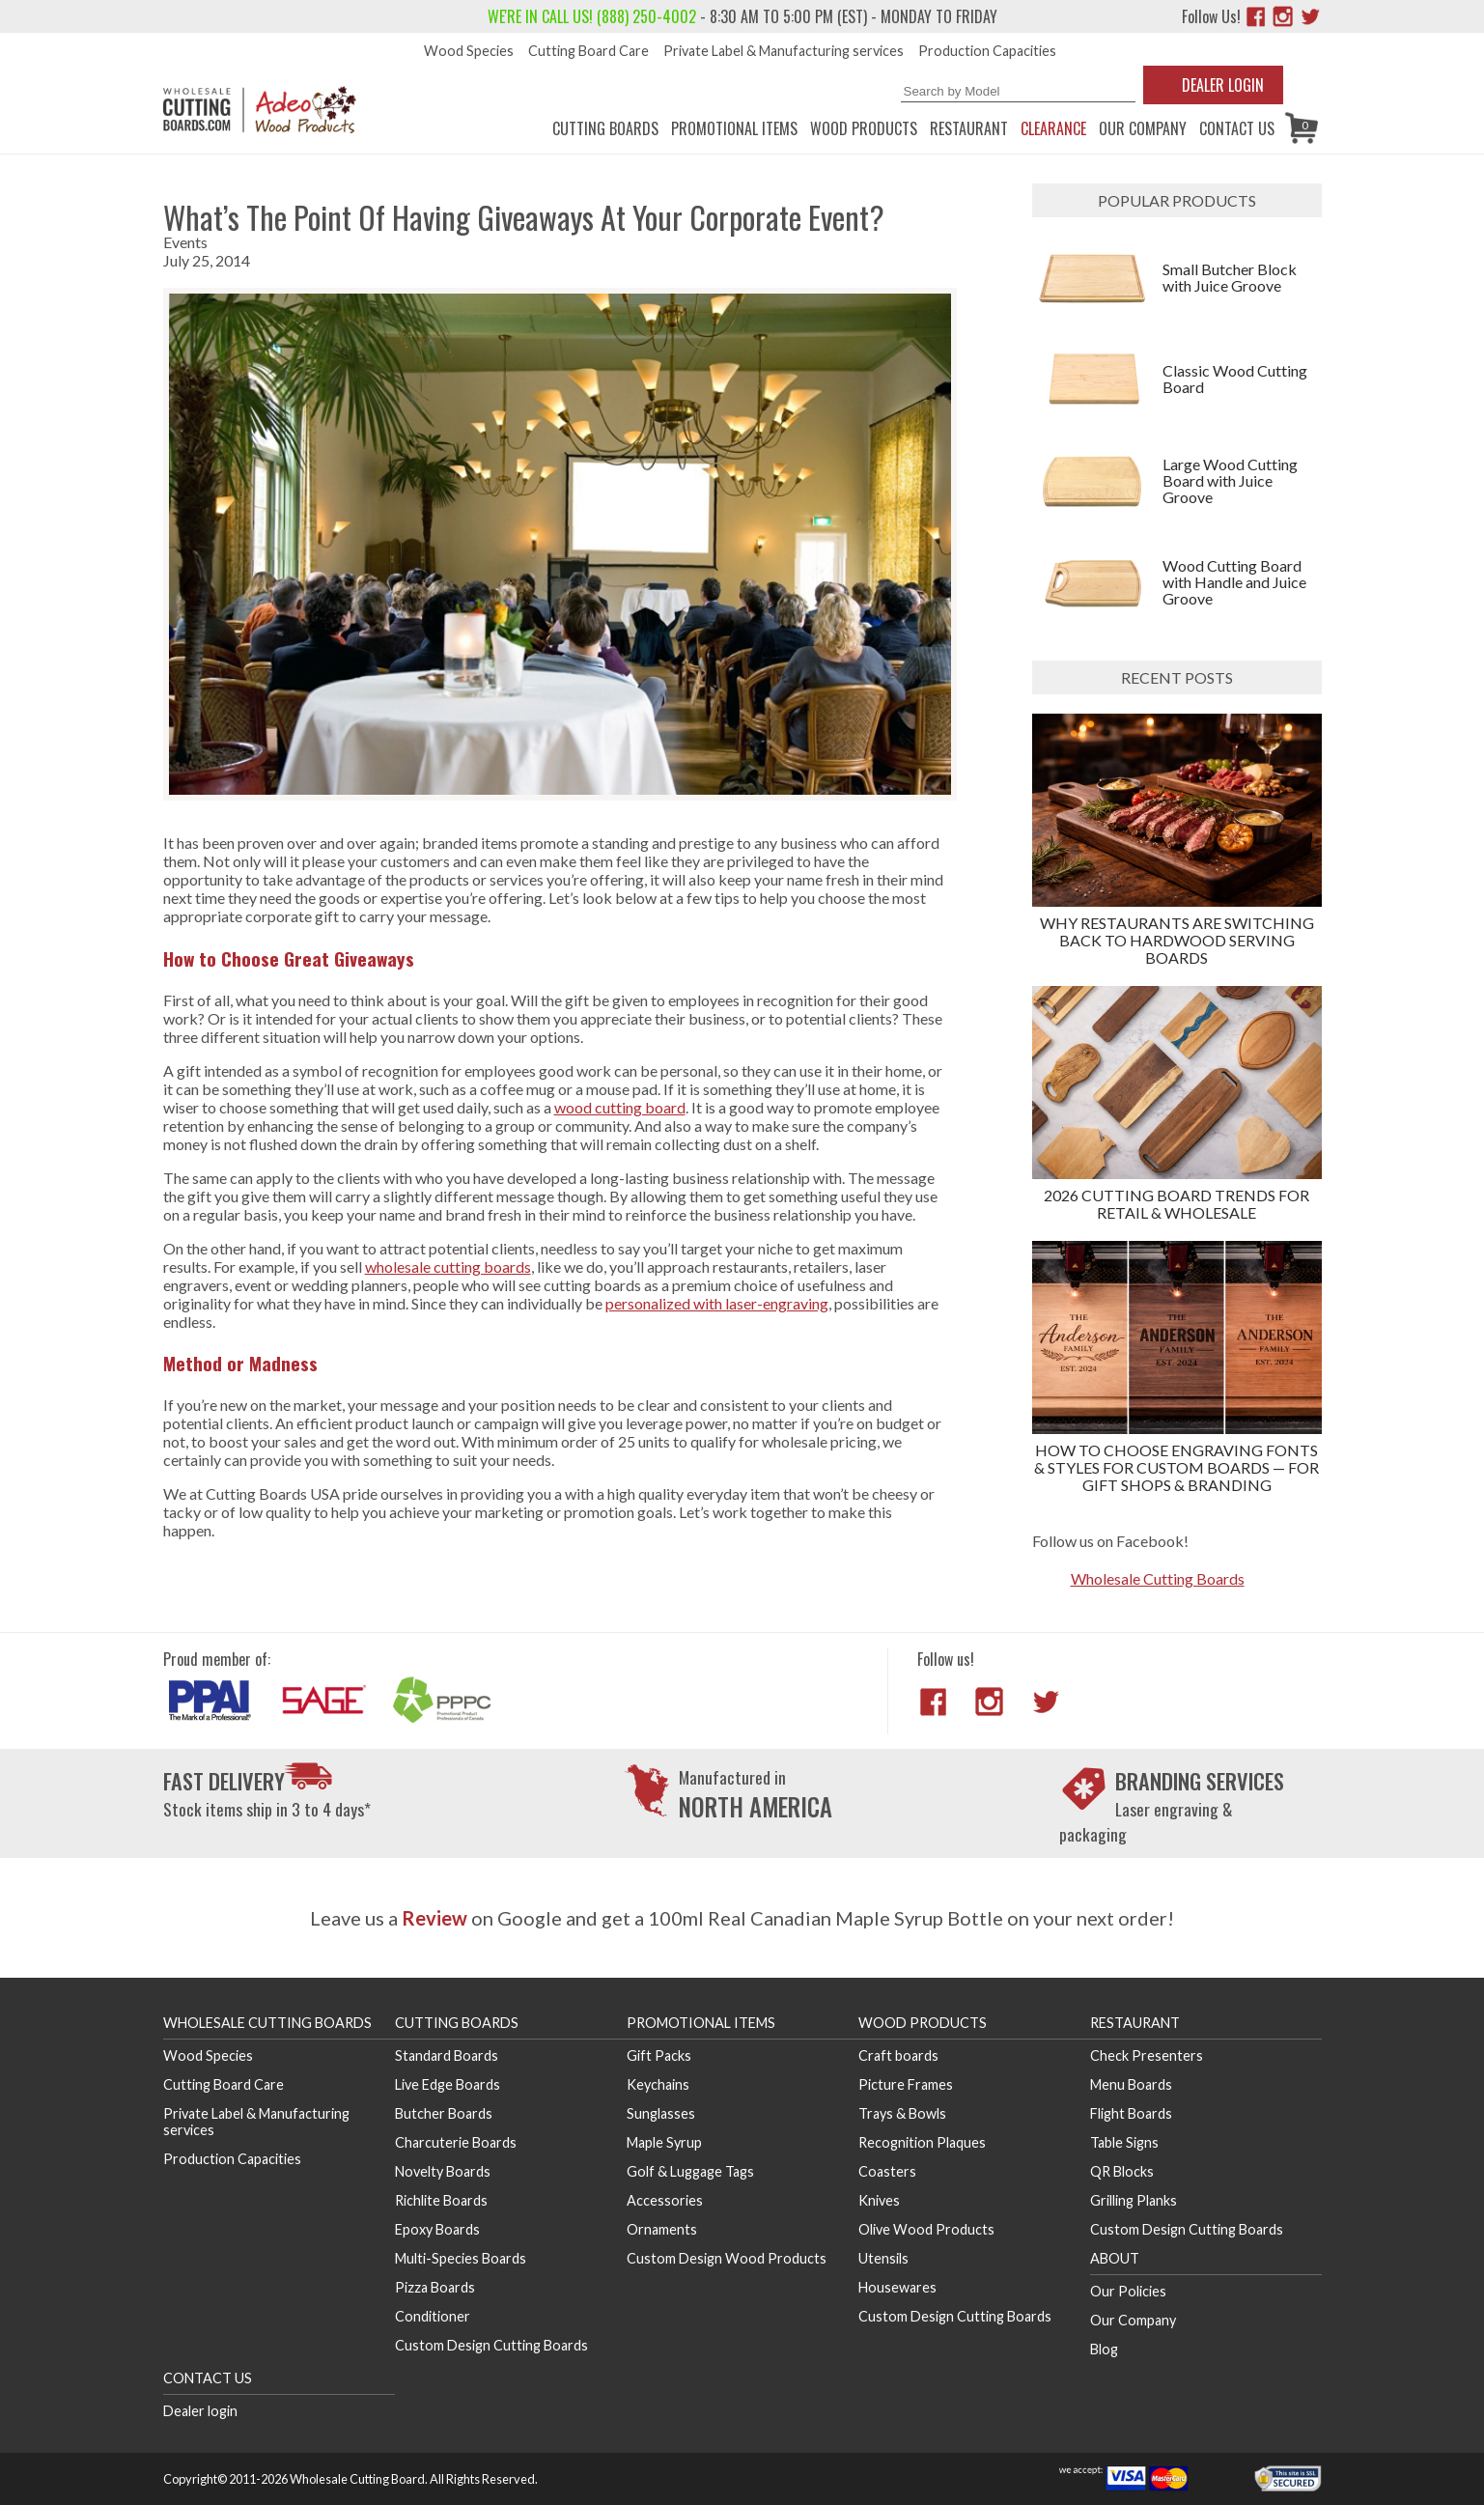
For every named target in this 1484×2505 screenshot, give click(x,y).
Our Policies (1128, 2291)
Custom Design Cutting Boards (491, 2345)
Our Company (1143, 128)
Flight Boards (1131, 2113)
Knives (879, 2200)
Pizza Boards (435, 2287)
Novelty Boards (442, 2171)
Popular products (1177, 200)
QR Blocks (1122, 2171)
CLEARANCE (1053, 128)
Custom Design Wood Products (726, 2258)
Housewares (897, 2287)
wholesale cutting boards (448, 1266)
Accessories (665, 2200)
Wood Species (469, 50)
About (1114, 2258)
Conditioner (432, 2316)
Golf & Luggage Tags (690, 2171)
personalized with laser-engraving (716, 1303)
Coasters (887, 2171)
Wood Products (863, 128)
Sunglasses (661, 2113)
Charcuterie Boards (456, 2142)
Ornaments (662, 2229)
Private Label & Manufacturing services (783, 50)
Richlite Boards (441, 2200)
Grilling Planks (1133, 2200)
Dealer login (200, 2411)
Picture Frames (905, 2084)
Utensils (883, 2258)
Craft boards (898, 2055)
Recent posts (1177, 677)
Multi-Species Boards (460, 2258)
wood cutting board (620, 1107)
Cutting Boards (605, 128)
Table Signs (1124, 2142)
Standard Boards (446, 2055)
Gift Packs (659, 2055)
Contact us (1236, 128)
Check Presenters (1146, 2055)
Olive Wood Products (926, 2229)
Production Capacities (987, 50)
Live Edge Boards (447, 2084)
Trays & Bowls (902, 2113)
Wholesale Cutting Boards (1158, 1578)
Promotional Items (734, 128)
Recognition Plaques (922, 2142)
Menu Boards (1131, 2084)
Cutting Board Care (588, 50)
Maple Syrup (664, 2142)
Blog (1104, 2349)
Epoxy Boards (437, 2229)
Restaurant (969, 128)
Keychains (658, 2084)
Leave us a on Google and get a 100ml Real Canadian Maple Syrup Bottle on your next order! (742, 1917)
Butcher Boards (443, 2113)
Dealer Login (1223, 85)
